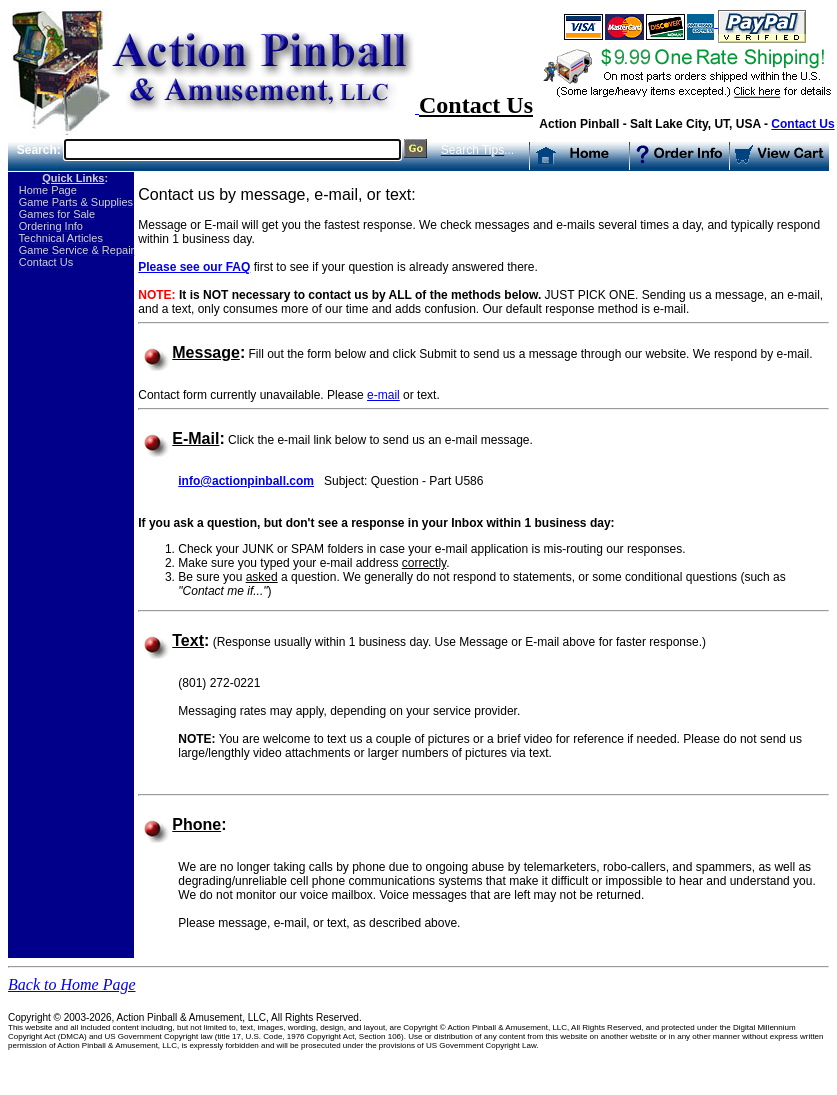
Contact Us (802, 124)
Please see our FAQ (194, 267)
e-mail (383, 395)
